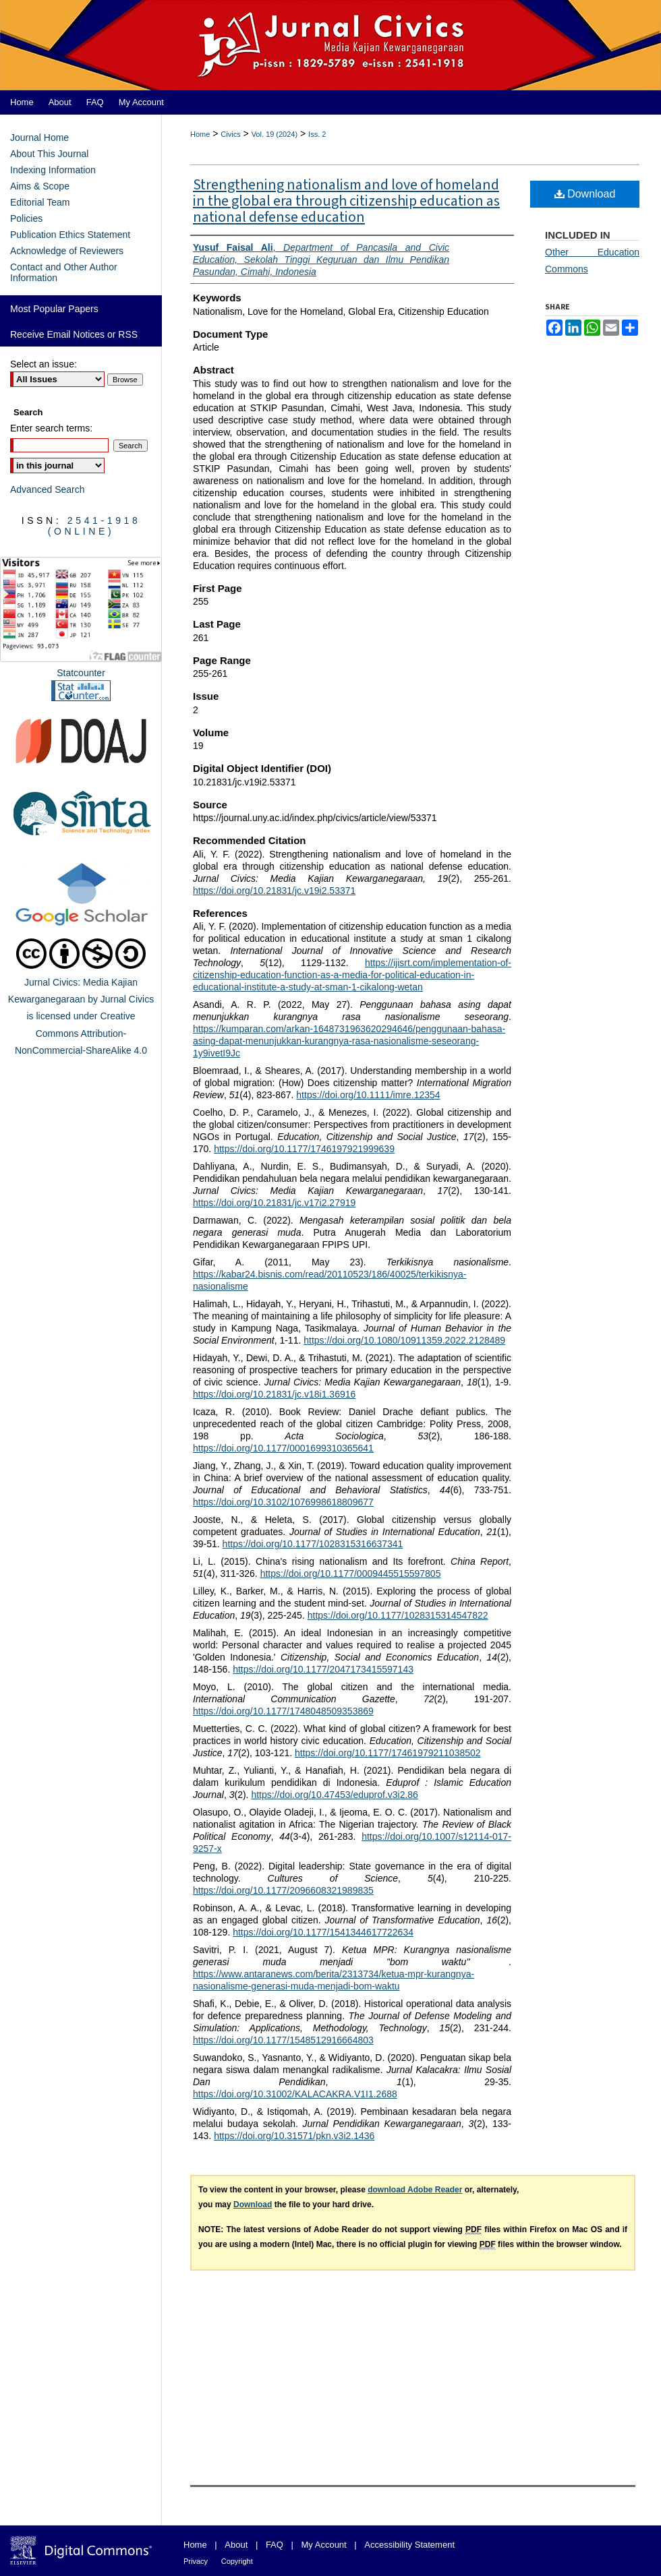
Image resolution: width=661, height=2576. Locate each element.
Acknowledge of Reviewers (66, 250)
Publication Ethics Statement (70, 234)
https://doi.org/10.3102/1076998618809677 (283, 1502)
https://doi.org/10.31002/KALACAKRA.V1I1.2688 (295, 2094)
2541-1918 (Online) (94, 526)
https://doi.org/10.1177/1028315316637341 (313, 1543)
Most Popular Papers (54, 308)
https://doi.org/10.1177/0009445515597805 (350, 1573)
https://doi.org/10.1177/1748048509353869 (283, 1711)
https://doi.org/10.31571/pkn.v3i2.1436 (294, 2135)
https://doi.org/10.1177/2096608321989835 (283, 1890)
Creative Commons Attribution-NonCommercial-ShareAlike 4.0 (81, 1033)
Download (585, 194)
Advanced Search (47, 489)
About (236, 2545)
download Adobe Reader (415, 2189)
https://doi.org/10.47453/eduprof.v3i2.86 (334, 1794)
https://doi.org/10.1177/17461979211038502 (388, 1752)
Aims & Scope (39, 186)
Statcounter (81, 672)
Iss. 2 (317, 134)
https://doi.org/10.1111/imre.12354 (368, 1094)
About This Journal (49, 153)
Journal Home (39, 137)
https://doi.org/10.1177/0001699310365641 (283, 1448)
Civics (230, 134)
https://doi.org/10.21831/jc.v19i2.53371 (274, 890)
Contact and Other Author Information (63, 272)
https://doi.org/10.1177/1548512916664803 (283, 2040)
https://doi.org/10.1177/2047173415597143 (323, 1669)
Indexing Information (53, 169)
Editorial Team (39, 202)
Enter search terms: (51, 428)
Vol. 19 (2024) (275, 134)
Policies (26, 218)
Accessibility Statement (409, 2545)
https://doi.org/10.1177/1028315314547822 (398, 1615)
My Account (324, 2545)
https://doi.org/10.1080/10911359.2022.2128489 (404, 1340)
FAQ (274, 2545)
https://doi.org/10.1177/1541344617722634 (323, 1932)
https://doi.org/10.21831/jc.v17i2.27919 (274, 1202)
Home (200, 134)
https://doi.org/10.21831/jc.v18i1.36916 (274, 1394)
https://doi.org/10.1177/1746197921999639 (304, 1148)
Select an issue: (43, 364)
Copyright (237, 2561)
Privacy (195, 2561)
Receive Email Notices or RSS (74, 334)
